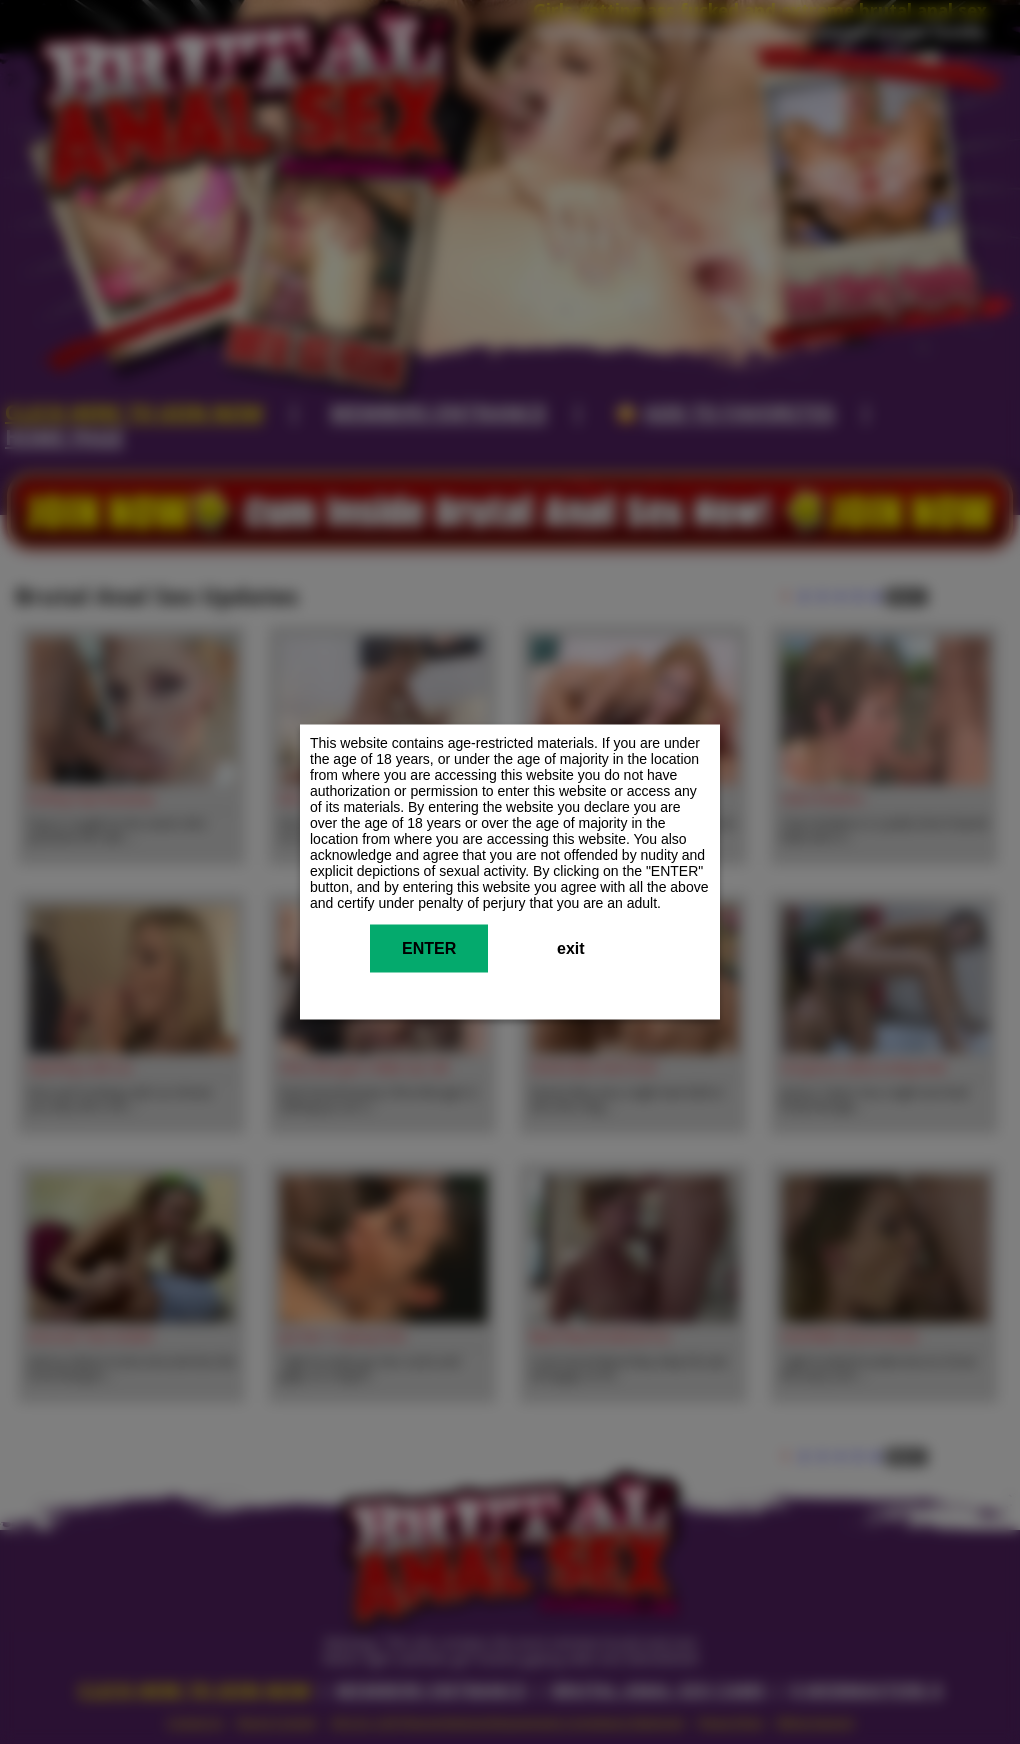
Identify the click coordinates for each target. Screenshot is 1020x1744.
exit (571, 948)
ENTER (429, 948)
